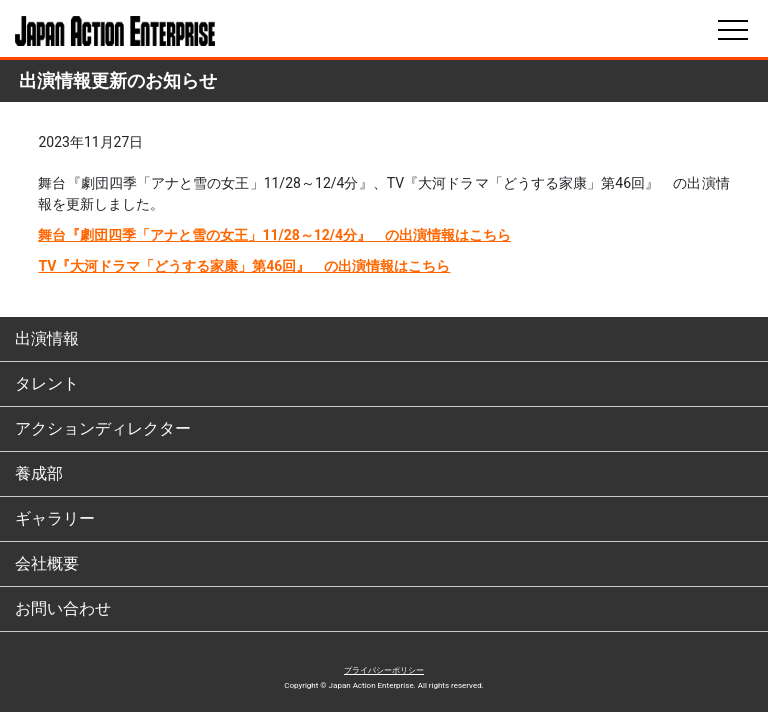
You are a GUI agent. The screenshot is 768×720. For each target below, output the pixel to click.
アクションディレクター (103, 428)
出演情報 (47, 338)
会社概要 (47, 563)
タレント (47, 383)
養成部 (39, 473)
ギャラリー (55, 518)
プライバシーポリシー (384, 670)
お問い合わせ (63, 608)
